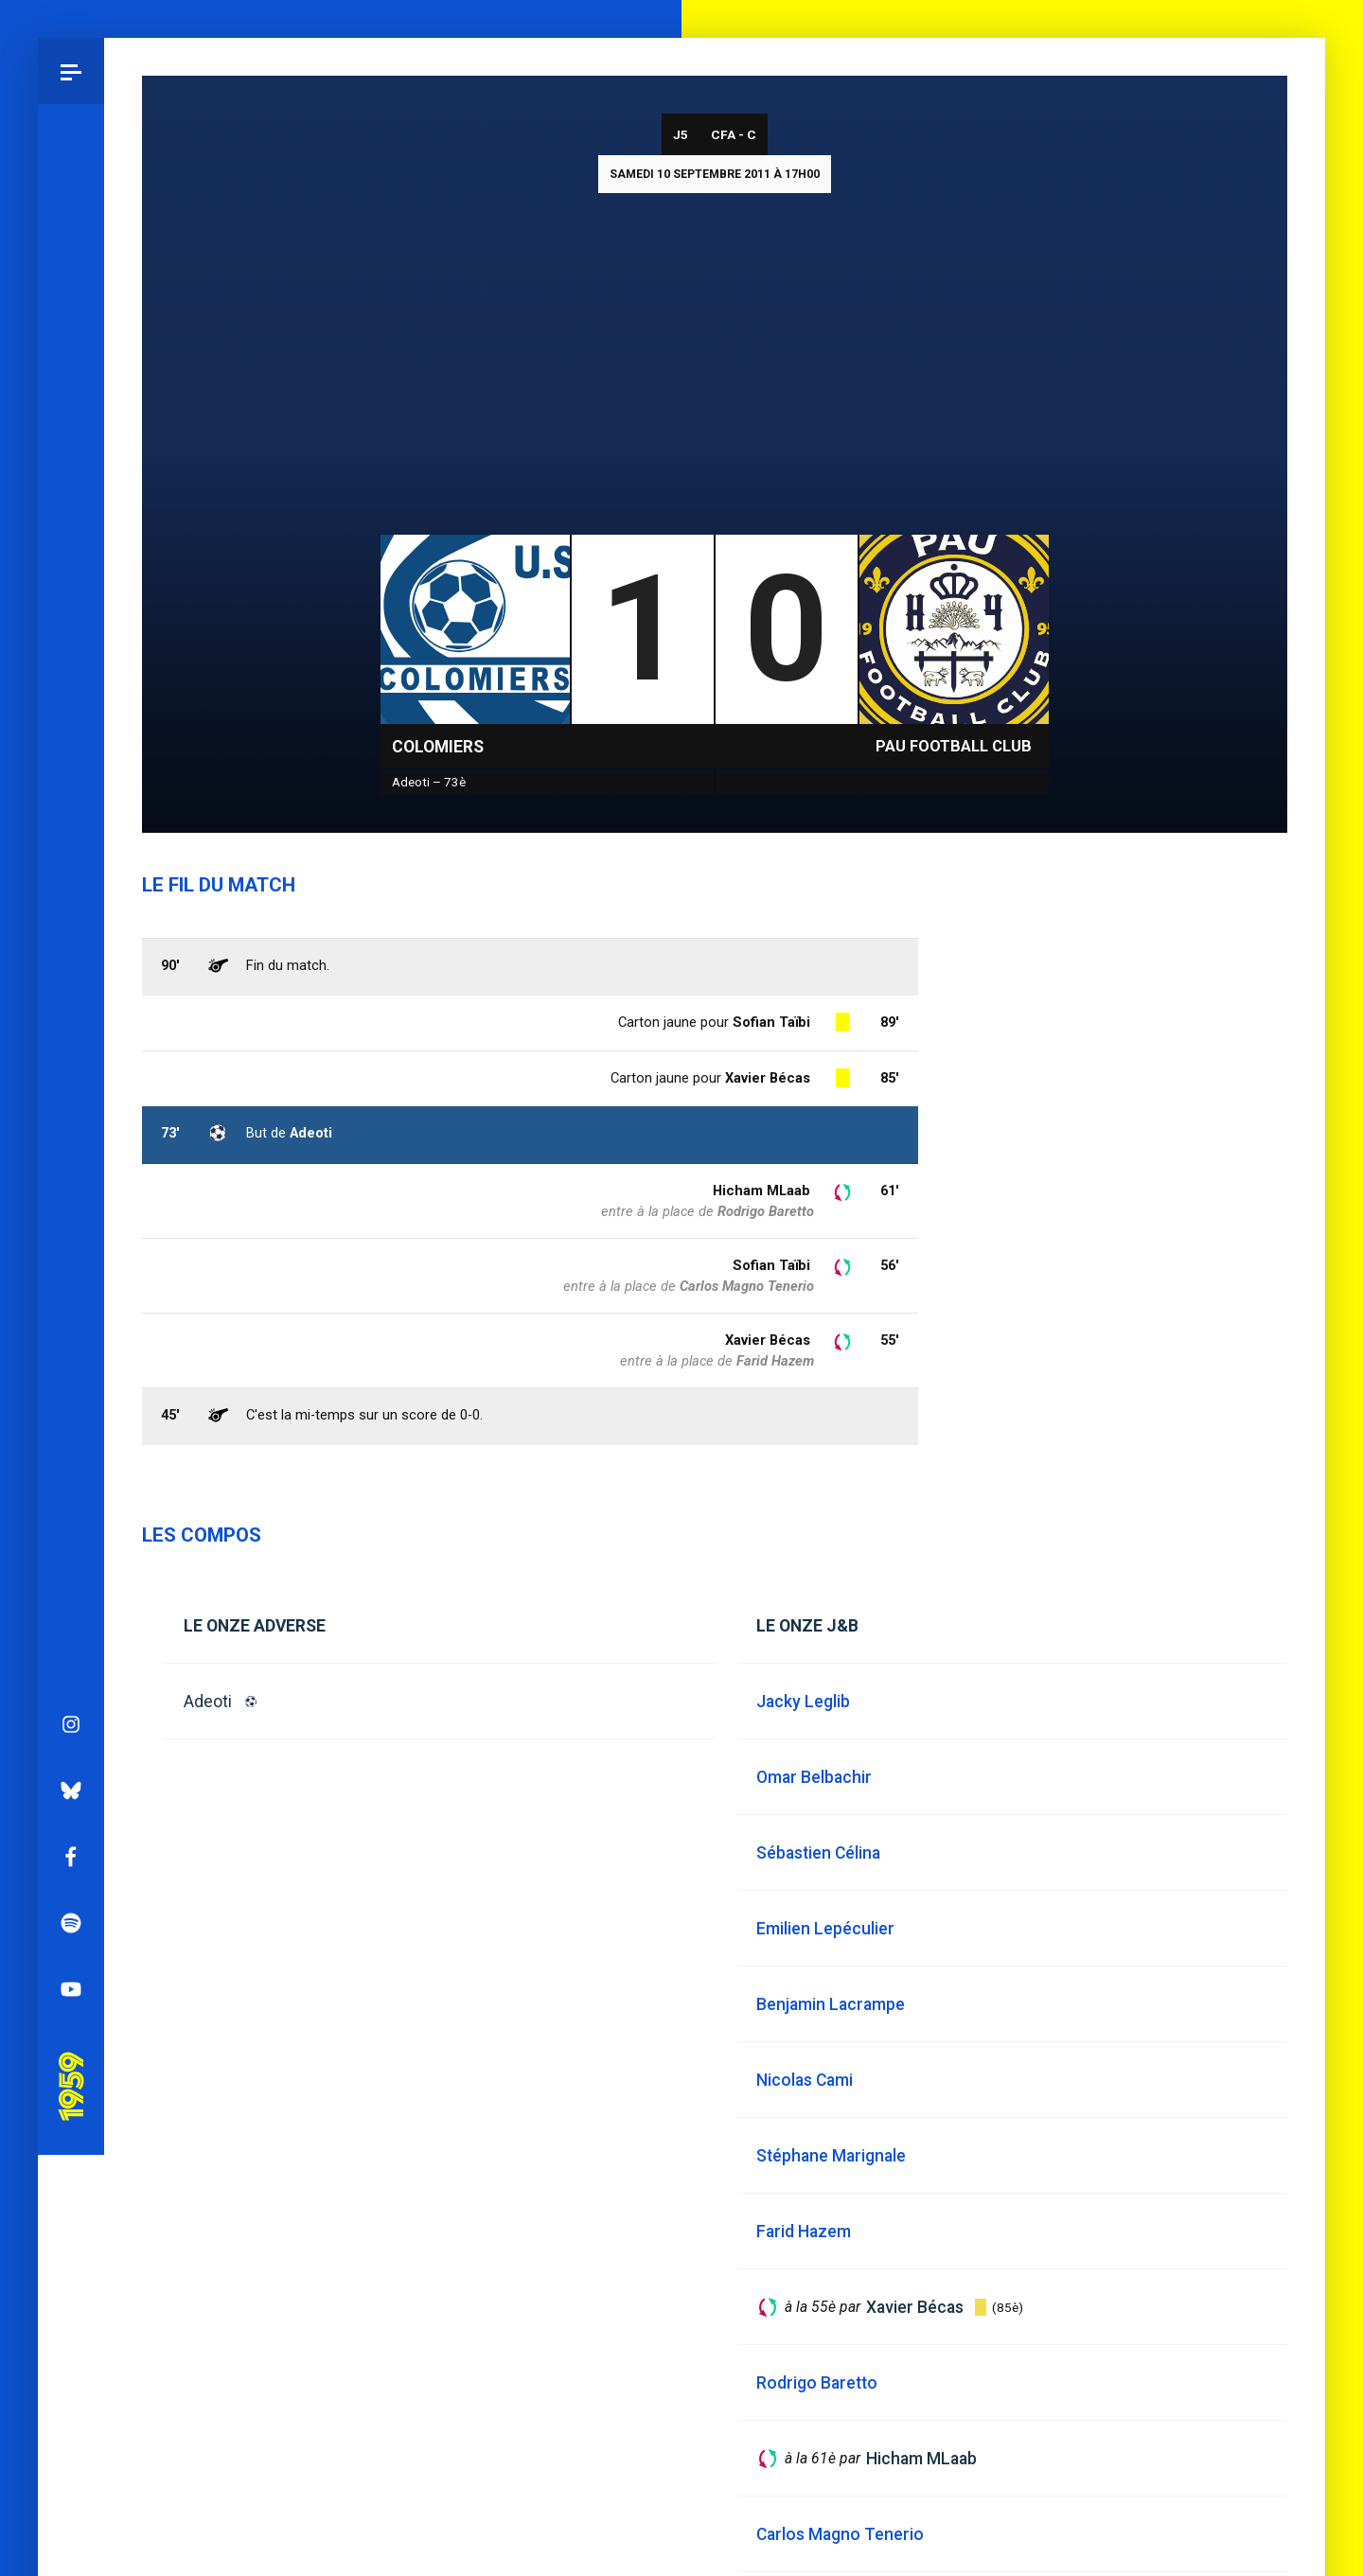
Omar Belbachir (814, 1777)
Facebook (71, 943)
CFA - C (733, 134)
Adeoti (208, 1701)
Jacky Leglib (803, 1701)
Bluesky (71, 877)
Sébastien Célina (818, 1853)
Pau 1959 (71, 1147)
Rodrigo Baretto (765, 1211)
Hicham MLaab (761, 1190)
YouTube (71, 1076)
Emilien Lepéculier (825, 1928)
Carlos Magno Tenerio (747, 1286)
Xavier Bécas (767, 1340)
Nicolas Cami (804, 2080)
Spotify (71, 1010)
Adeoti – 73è (429, 781)
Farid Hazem (775, 1360)
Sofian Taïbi (771, 1265)
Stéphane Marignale (831, 2155)
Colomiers (438, 746)
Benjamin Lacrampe (830, 2004)
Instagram (71, 811)
